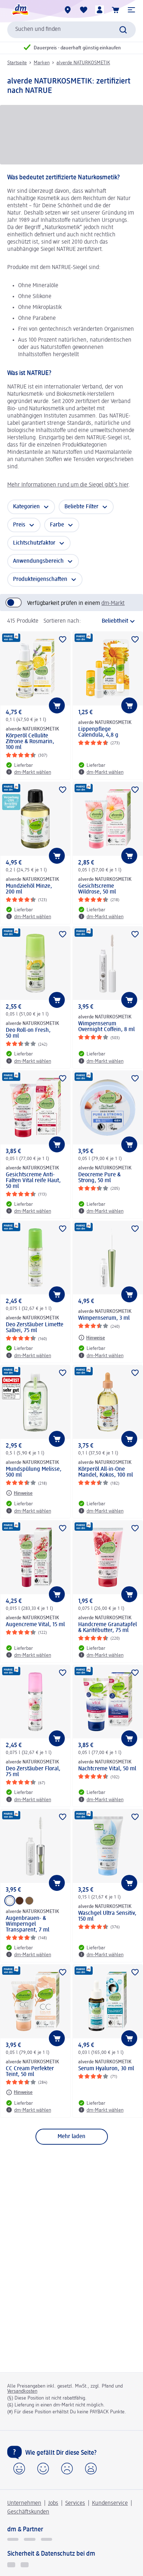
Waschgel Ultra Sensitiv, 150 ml (107, 1916)
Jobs (53, 2503)
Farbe (57, 525)
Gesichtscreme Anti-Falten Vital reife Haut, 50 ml (33, 1180)
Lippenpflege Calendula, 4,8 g (98, 732)
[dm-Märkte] (67, 9)
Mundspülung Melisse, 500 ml (34, 1472)
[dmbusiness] (29, 2539)
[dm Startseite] (20, 10)
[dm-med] (46, 2539)
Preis (19, 525)
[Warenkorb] (115, 9)
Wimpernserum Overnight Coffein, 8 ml (106, 1027)
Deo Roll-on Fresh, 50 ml (28, 1033)
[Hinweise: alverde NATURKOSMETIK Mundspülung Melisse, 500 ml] (19, 1493)
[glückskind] (12, 2539)
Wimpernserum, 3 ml (104, 1318)
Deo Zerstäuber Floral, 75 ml (33, 1772)
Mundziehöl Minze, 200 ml (29, 889)
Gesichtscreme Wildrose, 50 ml (97, 889)
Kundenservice (110, 2503)
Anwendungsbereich (38, 561)
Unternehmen (24, 2503)
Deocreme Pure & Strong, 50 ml (99, 1178)
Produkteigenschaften (40, 579)
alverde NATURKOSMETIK (83, 62)
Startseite (17, 62)
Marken (42, 62)
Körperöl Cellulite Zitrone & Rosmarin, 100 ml (30, 741)
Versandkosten (22, 2391)
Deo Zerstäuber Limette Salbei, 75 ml (34, 1328)
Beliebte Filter (81, 507)
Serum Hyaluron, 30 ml (106, 2069)
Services (75, 2503)
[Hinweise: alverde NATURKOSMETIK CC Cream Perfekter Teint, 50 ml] (19, 2092)
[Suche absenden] (123, 29)
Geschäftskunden (28, 2512)
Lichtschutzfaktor (34, 543)
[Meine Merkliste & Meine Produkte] (83, 9)
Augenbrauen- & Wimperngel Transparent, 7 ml (27, 1924)
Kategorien (26, 507)
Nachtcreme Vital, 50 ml (107, 1769)
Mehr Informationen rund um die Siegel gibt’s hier (68, 485)
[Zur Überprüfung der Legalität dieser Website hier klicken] (25, 2564)
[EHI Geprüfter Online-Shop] (11, 2564)
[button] (131, 9)
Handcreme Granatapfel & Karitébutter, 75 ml (107, 1627)
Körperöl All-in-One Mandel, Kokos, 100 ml (105, 1472)
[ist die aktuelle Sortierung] (110, 621)
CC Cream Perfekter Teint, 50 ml (30, 2072)
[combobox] (71, 29)
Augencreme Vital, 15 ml (35, 1625)
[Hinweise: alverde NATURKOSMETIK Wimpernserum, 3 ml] (91, 1337)
